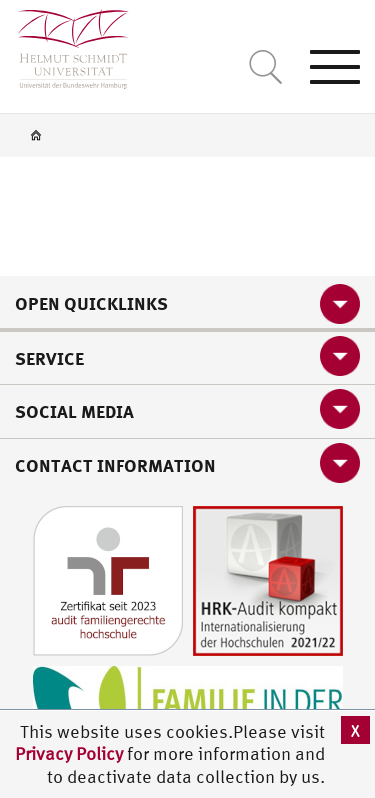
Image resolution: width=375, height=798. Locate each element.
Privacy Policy (71, 753)
